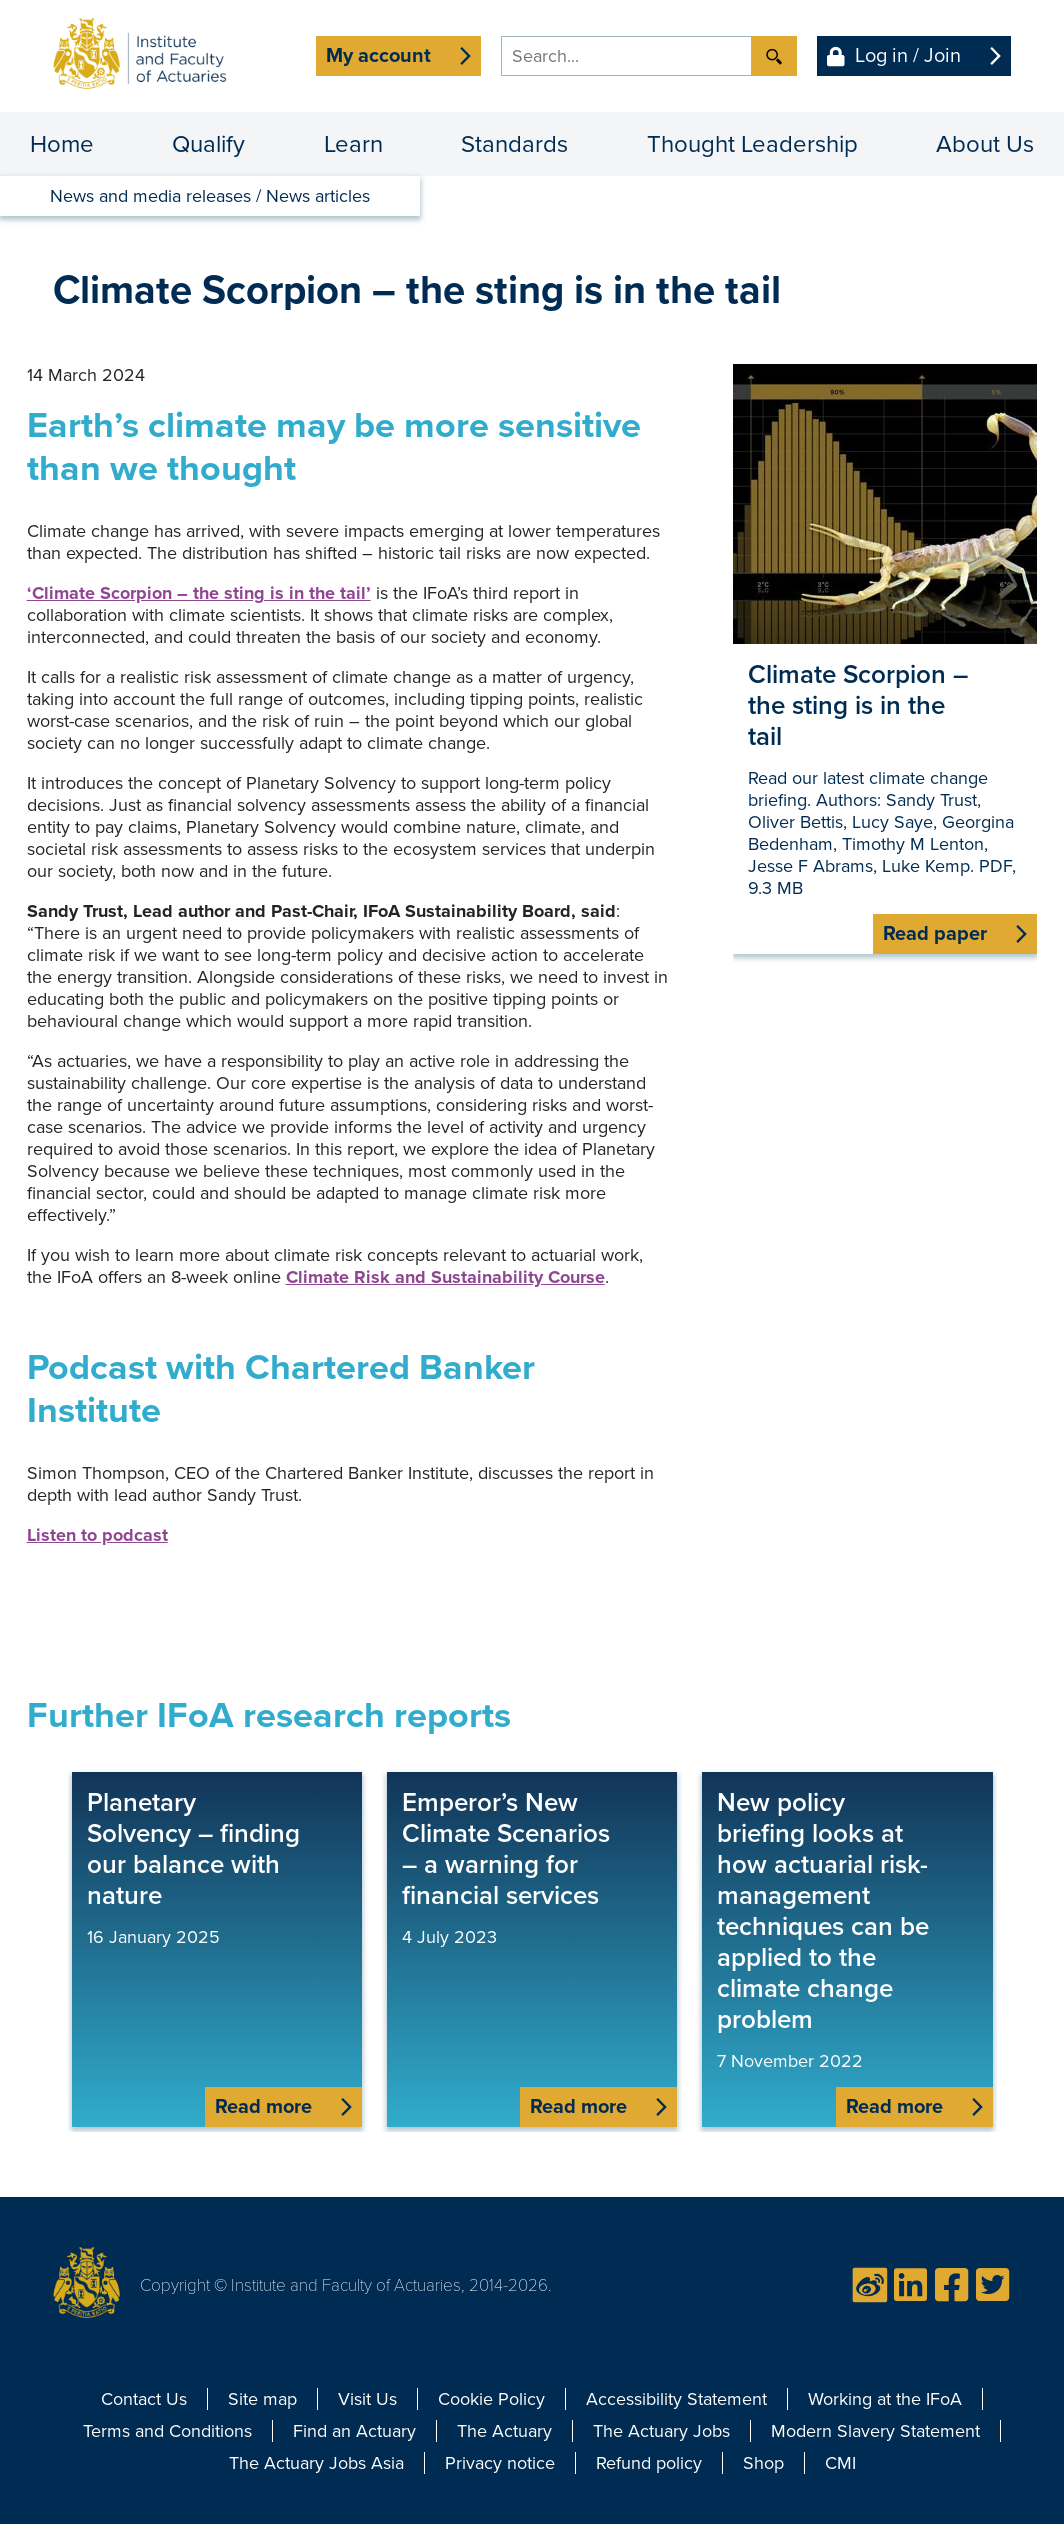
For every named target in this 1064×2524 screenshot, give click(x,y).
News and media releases (150, 196)
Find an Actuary (354, 2431)
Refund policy (649, 2463)
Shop (763, 2463)
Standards (514, 144)
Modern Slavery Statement (875, 2431)
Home (62, 144)
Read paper (935, 934)
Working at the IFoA (885, 2399)
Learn (353, 144)
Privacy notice (500, 2463)
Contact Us (144, 2399)
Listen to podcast (97, 1535)
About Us (985, 144)
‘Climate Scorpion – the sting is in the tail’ (199, 593)
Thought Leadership (752, 144)
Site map (262, 2399)
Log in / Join (908, 56)
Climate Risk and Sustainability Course (445, 1277)
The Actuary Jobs (661, 2431)
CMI (840, 2463)
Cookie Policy (491, 2399)
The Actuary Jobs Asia (316, 2463)
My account (378, 56)
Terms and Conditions (167, 2431)
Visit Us (367, 2399)
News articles (318, 196)
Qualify (208, 144)
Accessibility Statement (676, 2399)
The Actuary (504, 2431)
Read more (263, 2107)
